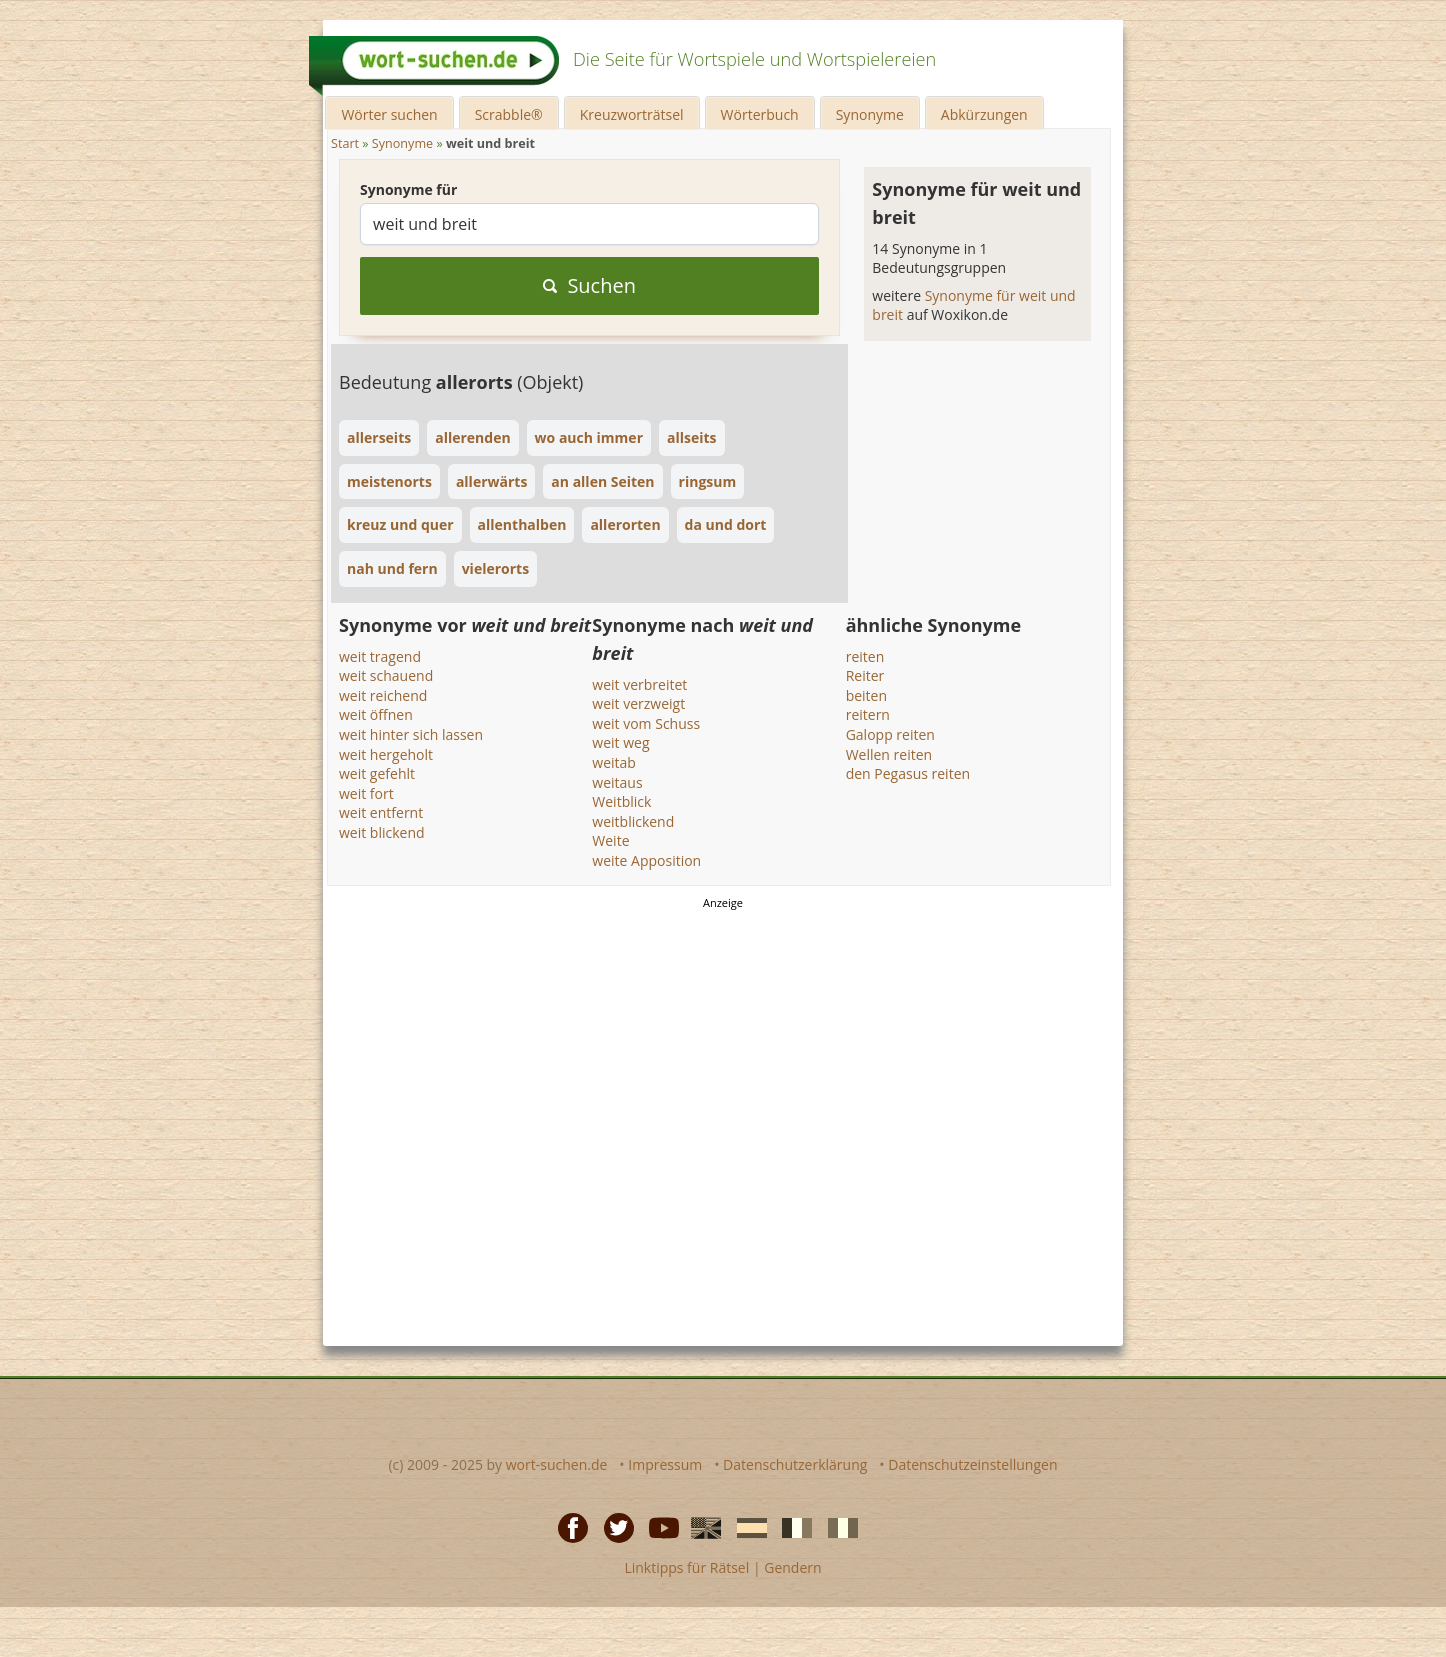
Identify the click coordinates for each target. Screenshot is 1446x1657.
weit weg (620, 742)
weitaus (617, 782)
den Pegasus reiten (908, 773)
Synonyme (870, 114)
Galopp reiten (890, 734)
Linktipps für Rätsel (686, 1567)
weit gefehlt (377, 773)
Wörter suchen (389, 114)
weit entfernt (381, 812)
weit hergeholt (386, 754)
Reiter (865, 675)
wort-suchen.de (557, 1464)
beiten (866, 695)
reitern (868, 714)
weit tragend (380, 656)
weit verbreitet (639, 684)
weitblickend (633, 821)
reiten (865, 656)
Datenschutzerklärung (795, 1464)
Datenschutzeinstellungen (972, 1464)
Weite (610, 840)
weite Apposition (646, 860)
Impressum (665, 1464)
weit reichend (383, 695)
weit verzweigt (638, 703)
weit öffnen (376, 714)
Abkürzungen (984, 114)
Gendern (792, 1567)
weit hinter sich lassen (411, 734)
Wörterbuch (760, 114)
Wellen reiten (889, 754)
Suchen (589, 285)
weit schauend (386, 675)
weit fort (366, 793)
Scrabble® (509, 114)
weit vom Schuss (646, 723)
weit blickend (382, 832)
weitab (614, 762)
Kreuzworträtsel (632, 114)
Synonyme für (408, 189)
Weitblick (621, 801)
